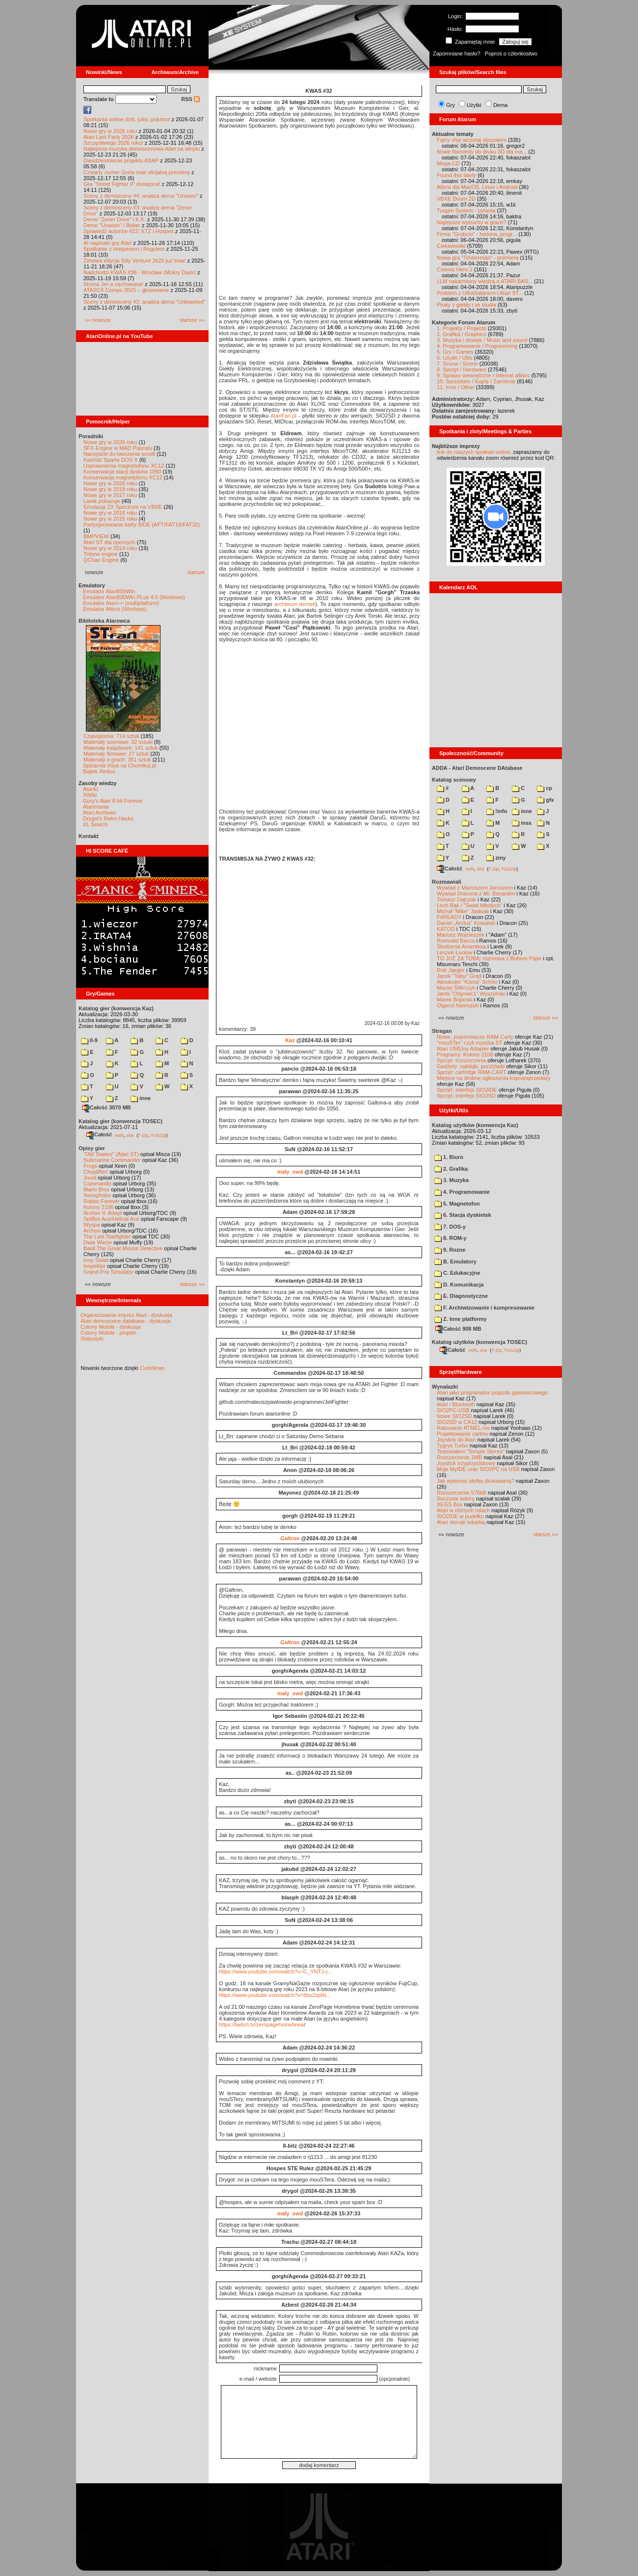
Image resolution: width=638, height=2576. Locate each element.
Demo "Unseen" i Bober (111, 225)
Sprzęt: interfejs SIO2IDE (467, 1090)
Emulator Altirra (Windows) (115, 609)
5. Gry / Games (455, 352)
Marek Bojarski (455, 999)
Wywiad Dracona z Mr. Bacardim (476, 893)
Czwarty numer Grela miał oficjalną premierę (136, 172)
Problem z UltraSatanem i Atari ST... (480, 293)
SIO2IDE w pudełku (460, 1516)
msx (522, 823)
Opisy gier (92, 1148)
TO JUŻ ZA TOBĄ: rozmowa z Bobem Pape (489, 958)
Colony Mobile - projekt (108, 1333)
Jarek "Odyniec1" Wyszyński (471, 994)
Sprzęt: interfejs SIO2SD (466, 1096)
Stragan (442, 1031)
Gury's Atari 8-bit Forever (113, 801)
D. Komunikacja (459, 1285)
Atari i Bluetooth (456, 1404)
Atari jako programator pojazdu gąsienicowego (492, 1392)
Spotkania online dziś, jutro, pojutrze (126, 119)
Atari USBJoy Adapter (463, 1048)
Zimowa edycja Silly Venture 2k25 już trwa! (134, 260)
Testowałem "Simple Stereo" (471, 1451)
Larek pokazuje (101, 501)
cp (544, 788)
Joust (89, 1178)
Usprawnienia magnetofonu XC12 (123, 466)
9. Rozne (449, 1250)
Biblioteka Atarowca (104, 621)
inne (141, 1098)
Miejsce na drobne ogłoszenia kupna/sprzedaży (494, 1078)
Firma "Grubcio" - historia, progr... (477, 234)
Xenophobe (97, 1195)
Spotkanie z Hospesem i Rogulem (124, 249)
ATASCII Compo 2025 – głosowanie (126, 290)
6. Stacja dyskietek (462, 1215)
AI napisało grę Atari (107, 243)
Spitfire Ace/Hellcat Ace (111, 1219)
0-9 (89, 1040)
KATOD (446, 929)
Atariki (90, 789)
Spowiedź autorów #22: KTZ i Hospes (128, 231)
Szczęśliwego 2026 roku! (113, 143)
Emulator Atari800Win (109, 591)
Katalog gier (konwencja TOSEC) (120, 1121)
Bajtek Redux (99, 771)
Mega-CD (448, 163)
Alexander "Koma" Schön (467, 982)
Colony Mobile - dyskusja (110, 1327)
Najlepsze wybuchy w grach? (471, 222)
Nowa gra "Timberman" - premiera (477, 258)
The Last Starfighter (107, 1236)
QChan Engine (101, 560)
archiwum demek (295, 604)
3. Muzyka (451, 1180)
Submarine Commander (112, 1160)
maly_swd (290, 1172)
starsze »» (192, 320)
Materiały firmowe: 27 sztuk (116, 754)
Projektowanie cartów (462, 1434)
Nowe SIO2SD (454, 1416)
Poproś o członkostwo (511, 53)
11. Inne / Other (455, 387)
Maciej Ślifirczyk (456, 988)
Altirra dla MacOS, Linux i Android (477, 187)
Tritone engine (100, 554)
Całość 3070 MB (106, 1107)
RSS (190, 99)
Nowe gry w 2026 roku (110, 131)
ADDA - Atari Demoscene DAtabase (477, 768)
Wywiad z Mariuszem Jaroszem (475, 888)
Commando (97, 1183)
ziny (495, 858)
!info (496, 811)
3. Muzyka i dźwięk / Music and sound (482, 340)
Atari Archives (99, 812)
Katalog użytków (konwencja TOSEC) (479, 1342)
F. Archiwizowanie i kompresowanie (484, 1308)
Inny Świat (95, 1260)
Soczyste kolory (456, 1498)
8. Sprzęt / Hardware (461, 369)
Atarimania (96, 807)
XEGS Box (450, 1504)
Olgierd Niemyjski (458, 1005)
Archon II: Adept (103, 1213)
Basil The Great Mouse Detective (122, 1248)
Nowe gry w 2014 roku (110, 548)
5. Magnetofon (457, 1204)
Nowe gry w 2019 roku (110, 489)
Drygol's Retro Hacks (108, 818)
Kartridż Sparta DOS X (110, 460)
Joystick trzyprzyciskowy (466, 1463)
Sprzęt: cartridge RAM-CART (471, 1072)
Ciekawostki (451, 246)
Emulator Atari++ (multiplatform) (121, 603)
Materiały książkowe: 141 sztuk (120, 748)
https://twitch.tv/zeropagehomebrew (261, 2024)
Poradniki (91, 436)
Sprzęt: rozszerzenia (461, 1060)
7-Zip (143, 1134)
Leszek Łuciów (454, 952)
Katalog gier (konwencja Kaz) (116, 1008)
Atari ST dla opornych (109, 542)
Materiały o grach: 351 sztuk (117, 759)
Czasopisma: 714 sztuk (111, 736)
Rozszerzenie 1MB (459, 1457)
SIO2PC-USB (453, 1410)
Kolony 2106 (98, 1207)
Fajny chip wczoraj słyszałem (471, 140)
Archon (92, 1231)
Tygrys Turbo (452, 1445)
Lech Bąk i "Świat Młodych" (469, 905)
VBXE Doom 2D (456, 199)
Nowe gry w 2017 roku (110, 495)
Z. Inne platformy (460, 1319)
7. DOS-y (450, 1227)
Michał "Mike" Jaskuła (463, 911)
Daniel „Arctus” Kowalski (466, 923)
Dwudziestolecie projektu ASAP (121, 160)
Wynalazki (445, 1387)
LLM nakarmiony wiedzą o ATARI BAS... (484, 281)
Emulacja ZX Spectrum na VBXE (122, 507)
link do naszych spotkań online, (474, 452)
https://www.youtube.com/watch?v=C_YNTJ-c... (276, 1971)
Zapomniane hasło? (456, 53)
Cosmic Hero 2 (455, 269)
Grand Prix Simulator (108, 1272)
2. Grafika (451, 1169)
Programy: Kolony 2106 (465, 1054)
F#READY (449, 917)
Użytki (474, 105)
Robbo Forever (101, 1201)
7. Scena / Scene (457, 364)
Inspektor (94, 1266)
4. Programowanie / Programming (477, 346)
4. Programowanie (462, 1192)
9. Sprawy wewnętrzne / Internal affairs (483, 375)
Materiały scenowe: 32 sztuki (118, 742)
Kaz (290, 1040)
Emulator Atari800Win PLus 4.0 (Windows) (134, 597)
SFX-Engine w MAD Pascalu (117, 448)
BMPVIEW (96, 536)
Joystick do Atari (456, 1440)
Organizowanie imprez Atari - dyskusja (126, 1315)
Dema (500, 105)
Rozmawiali (446, 882)
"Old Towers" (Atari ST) (111, 1154)
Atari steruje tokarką (461, 1522)
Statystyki (92, 1338)
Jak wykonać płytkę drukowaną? (475, 1481)
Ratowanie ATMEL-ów (463, 1428)
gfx (545, 800)
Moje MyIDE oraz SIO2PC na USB (478, 1469)
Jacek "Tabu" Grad (459, 976)
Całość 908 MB (458, 1329)
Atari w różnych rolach (463, 1510)
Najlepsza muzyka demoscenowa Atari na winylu (141, 149)
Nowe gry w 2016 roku (110, 513)
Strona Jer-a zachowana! (113, 284)
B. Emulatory (455, 1261)
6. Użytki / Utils (455, 358)
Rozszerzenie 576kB (461, 1493)
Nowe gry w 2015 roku (110, 519)
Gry (450, 105)
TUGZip (158, 1134)
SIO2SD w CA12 (457, 1422)
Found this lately (456, 175)
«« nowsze (98, 320)
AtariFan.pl (283, 416)
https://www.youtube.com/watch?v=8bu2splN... (275, 1995)
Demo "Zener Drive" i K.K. (114, 219)
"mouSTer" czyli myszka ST (470, 1043)
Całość (99, 1134)
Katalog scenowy (454, 780)
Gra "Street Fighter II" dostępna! (121, 184)
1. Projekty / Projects (461, 328)
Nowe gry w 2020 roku (110, 483)
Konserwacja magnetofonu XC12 (122, 477)
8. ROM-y (450, 1238)
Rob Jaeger (451, 970)
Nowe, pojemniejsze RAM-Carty (475, 1037)
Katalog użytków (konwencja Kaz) (475, 1125)
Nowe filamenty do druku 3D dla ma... (482, 152)
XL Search (95, 824)
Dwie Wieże (97, 1242)
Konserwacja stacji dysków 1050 (122, 471)
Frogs (90, 1166)
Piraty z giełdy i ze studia (466, 305)
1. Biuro (448, 1157)
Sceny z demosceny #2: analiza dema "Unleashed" (144, 302)
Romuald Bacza (456, 941)
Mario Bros (96, 1189)
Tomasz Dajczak (456, 899)
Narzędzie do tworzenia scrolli (119, 454)
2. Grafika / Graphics (461, 334)
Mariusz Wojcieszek (460, 935)
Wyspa (91, 1225)
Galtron (289, 1538)
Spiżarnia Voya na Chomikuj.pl (119, 765)
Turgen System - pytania (466, 210)
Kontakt (89, 836)
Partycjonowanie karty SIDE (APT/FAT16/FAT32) (141, 524)
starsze (196, 572)
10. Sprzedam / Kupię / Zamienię (476, 381)
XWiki (90, 795)
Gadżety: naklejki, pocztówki (471, 1066)
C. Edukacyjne (457, 1273)
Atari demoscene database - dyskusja (125, 1321)
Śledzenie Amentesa (461, 946)
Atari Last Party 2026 (108, 137)
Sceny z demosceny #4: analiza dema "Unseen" (140, 196)
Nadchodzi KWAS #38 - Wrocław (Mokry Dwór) (139, 272)
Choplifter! (95, 1172)
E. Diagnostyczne (461, 1296)
